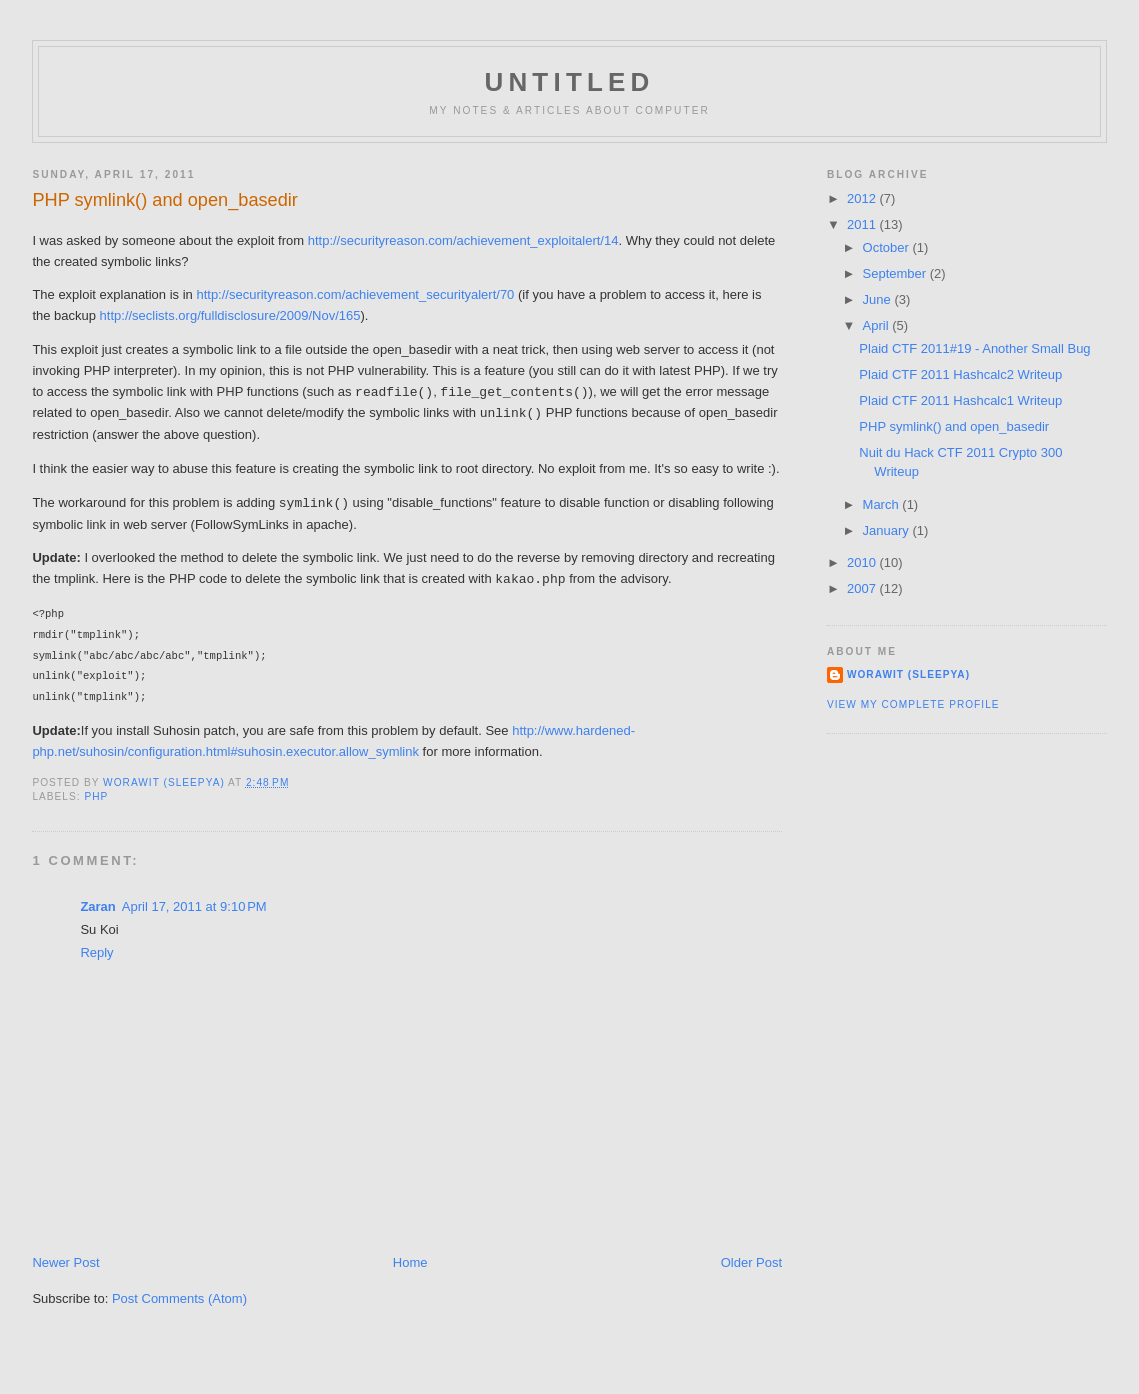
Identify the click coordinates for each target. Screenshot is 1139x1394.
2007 (863, 588)
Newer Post (65, 1262)
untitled (569, 82)
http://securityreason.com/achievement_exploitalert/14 (463, 240)
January (888, 530)
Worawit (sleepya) (908, 674)
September (896, 273)
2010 (863, 562)
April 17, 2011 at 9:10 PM (194, 906)
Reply (96, 952)
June (879, 299)
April (878, 325)
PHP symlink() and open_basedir (954, 426)
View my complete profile (913, 704)
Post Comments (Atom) (179, 1298)
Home (410, 1262)
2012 (863, 198)
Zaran (97, 906)
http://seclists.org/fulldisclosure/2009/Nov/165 (230, 315)
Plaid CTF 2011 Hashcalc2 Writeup (960, 374)
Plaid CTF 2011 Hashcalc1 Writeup (960, 400)
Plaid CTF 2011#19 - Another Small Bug (974, 348)
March (883, 504)
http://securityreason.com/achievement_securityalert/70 (355, 294)
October (888, 247)
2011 (863, 224)
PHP (96, 796)
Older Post (751, 1262)
